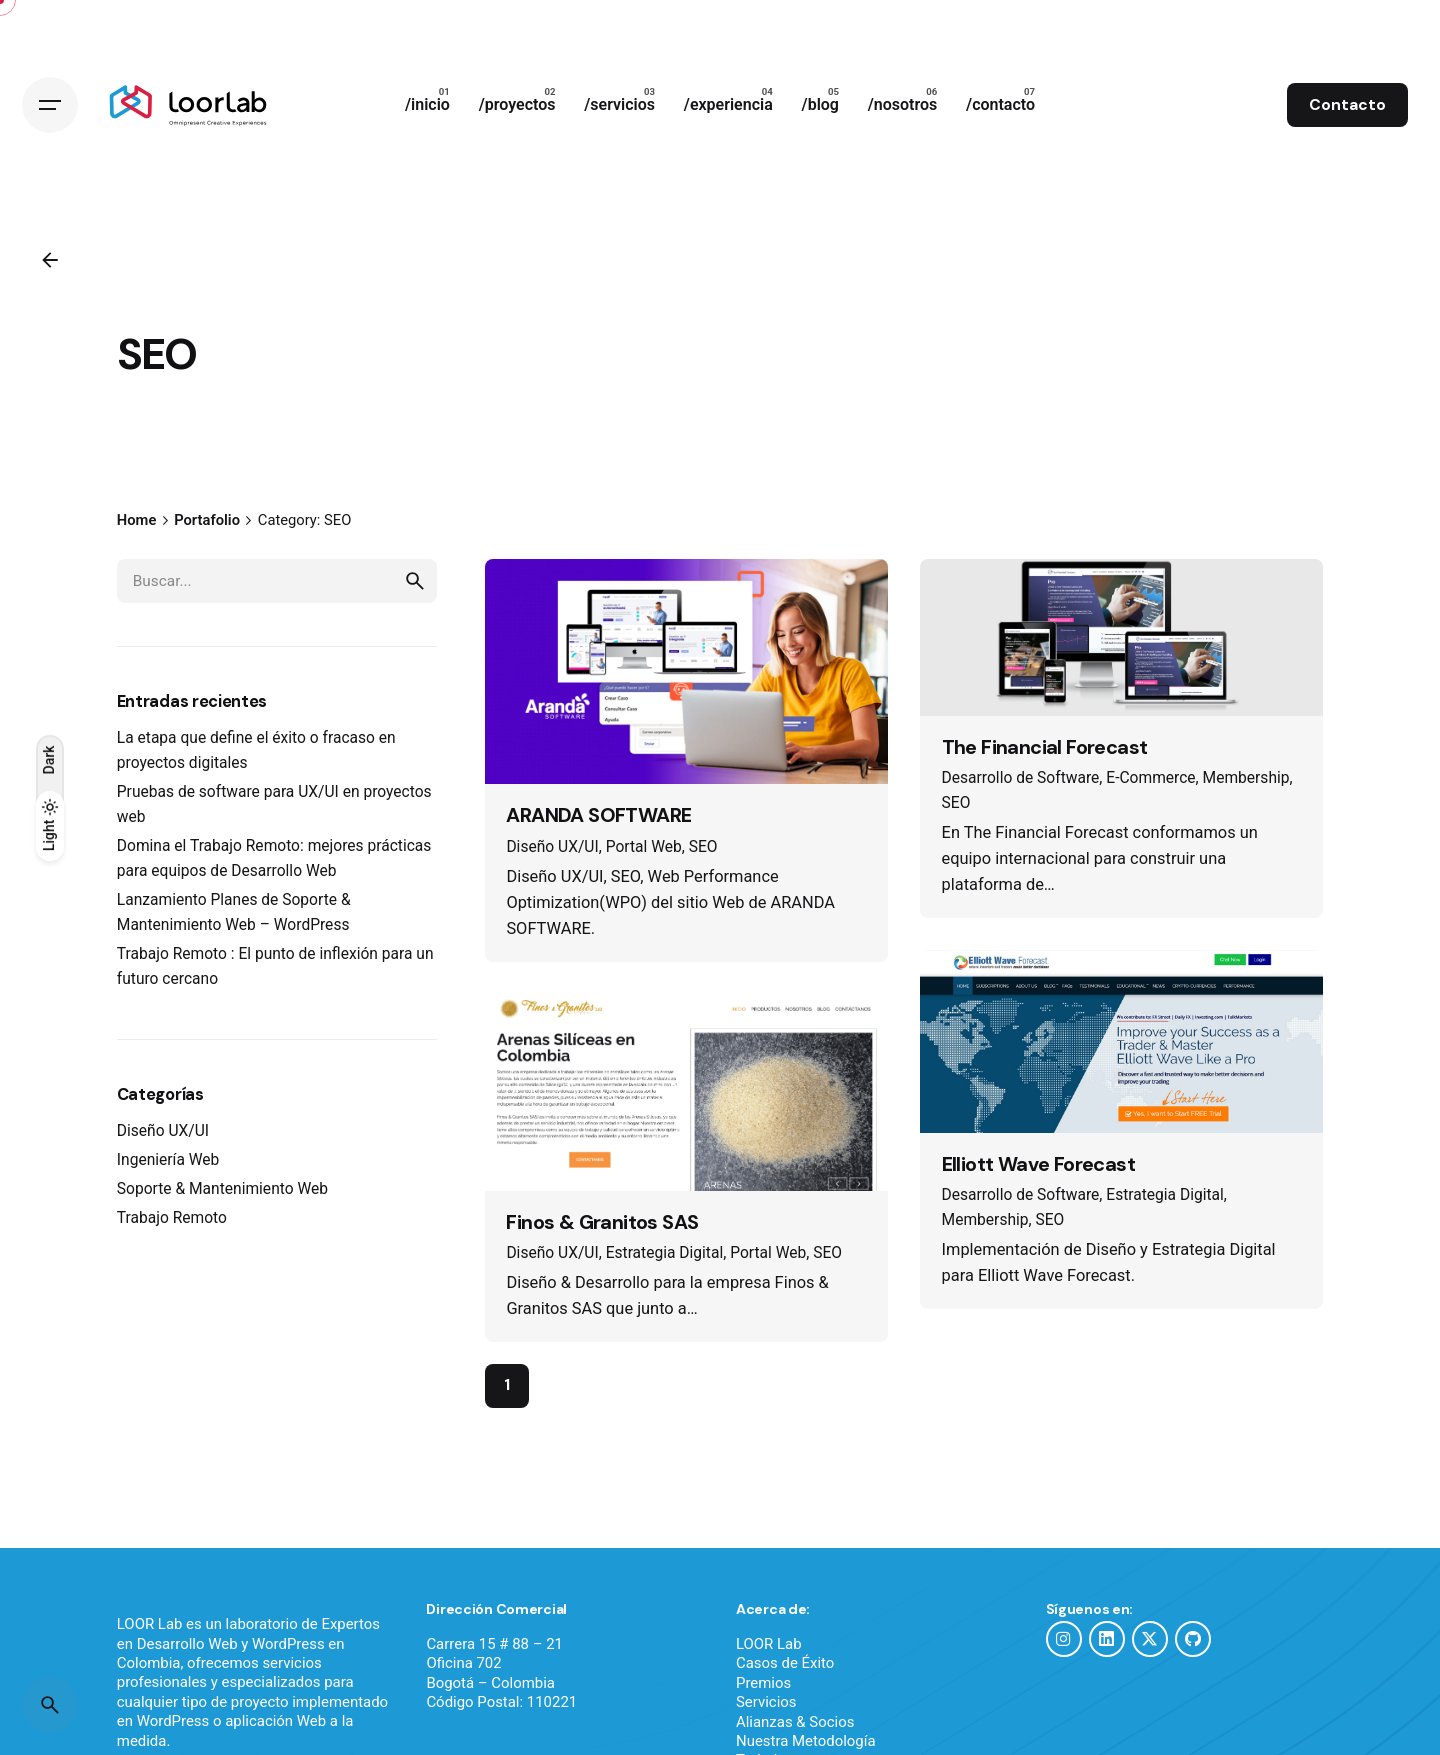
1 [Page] (507, 1404)
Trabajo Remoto (172, 1237)
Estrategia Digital (665, 1271)
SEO (703, 865)
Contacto (1347, 105)
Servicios (766, 1721)
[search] (415, 599)
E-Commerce (1150, 797)
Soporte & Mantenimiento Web (222, 1208)
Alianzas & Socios (795, 1740)
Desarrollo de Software (1021, 797)
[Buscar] (50, 1705)
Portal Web (644, 865)
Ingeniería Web (168, 1179)
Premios (763, 1701)
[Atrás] (50, 260)
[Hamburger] (50, 105)
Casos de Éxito (785, 1682)
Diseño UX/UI (163, 1150)
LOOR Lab (769, 1662)
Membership (1246, 797)
